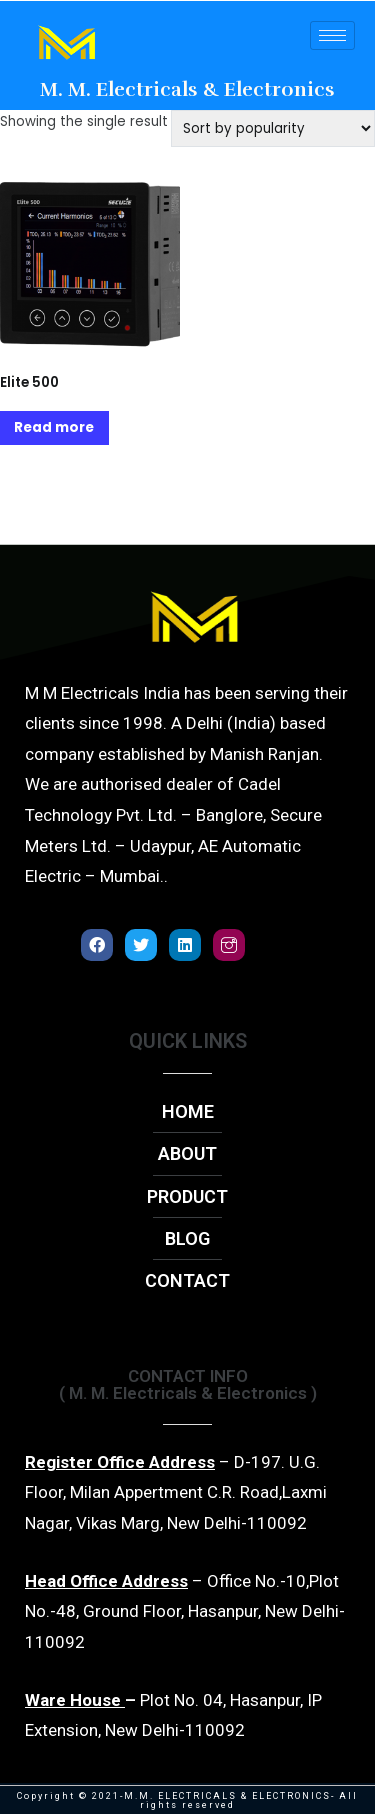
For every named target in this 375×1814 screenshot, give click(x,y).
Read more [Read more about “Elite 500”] (54, 427)
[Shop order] (273, 128)
